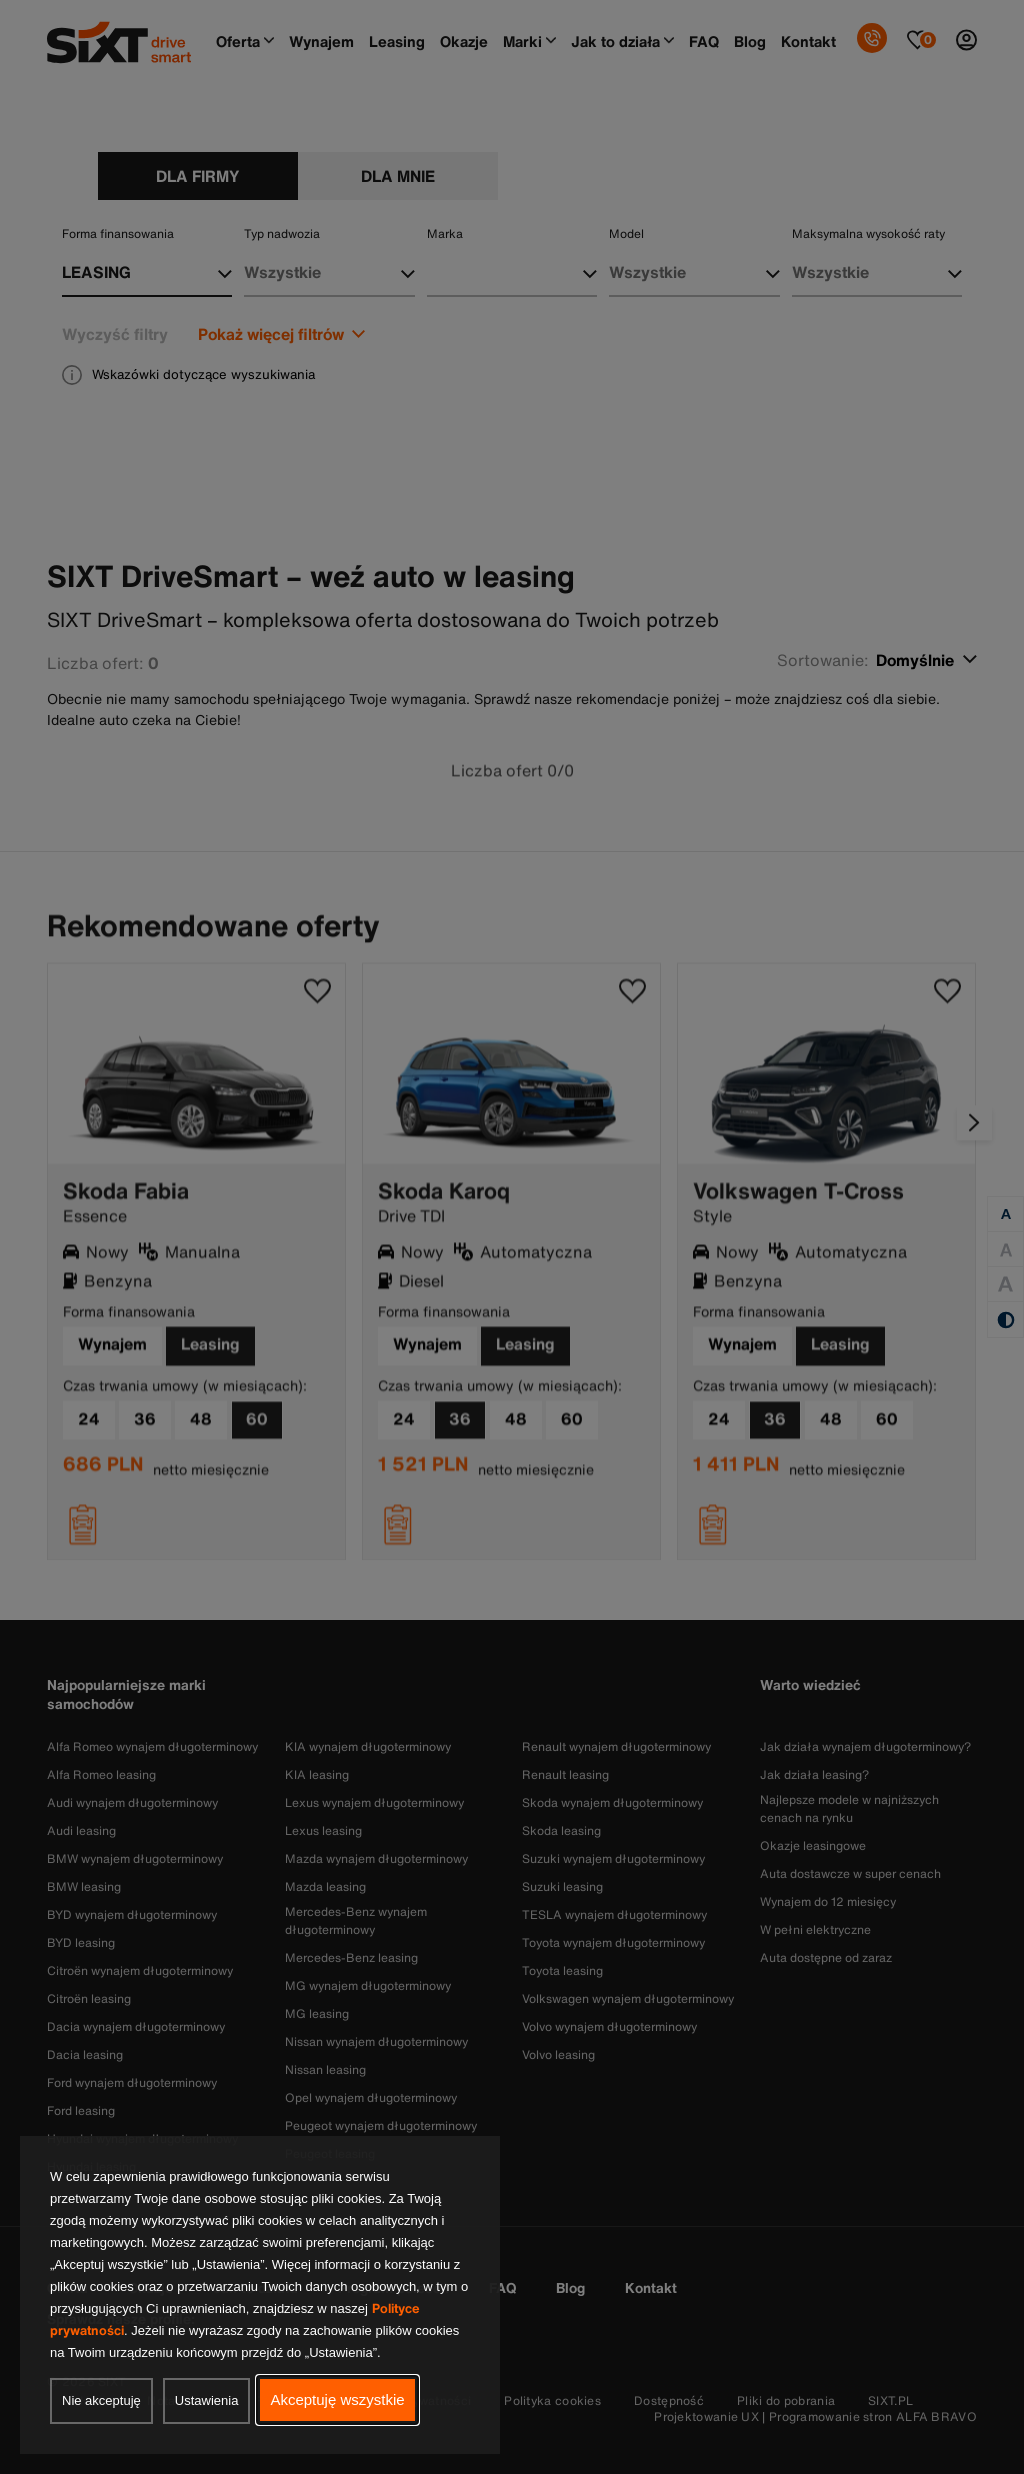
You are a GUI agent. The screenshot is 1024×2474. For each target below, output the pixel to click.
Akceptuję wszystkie (337, 2399)
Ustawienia (207, 2400)
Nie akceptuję (101, 2400)
